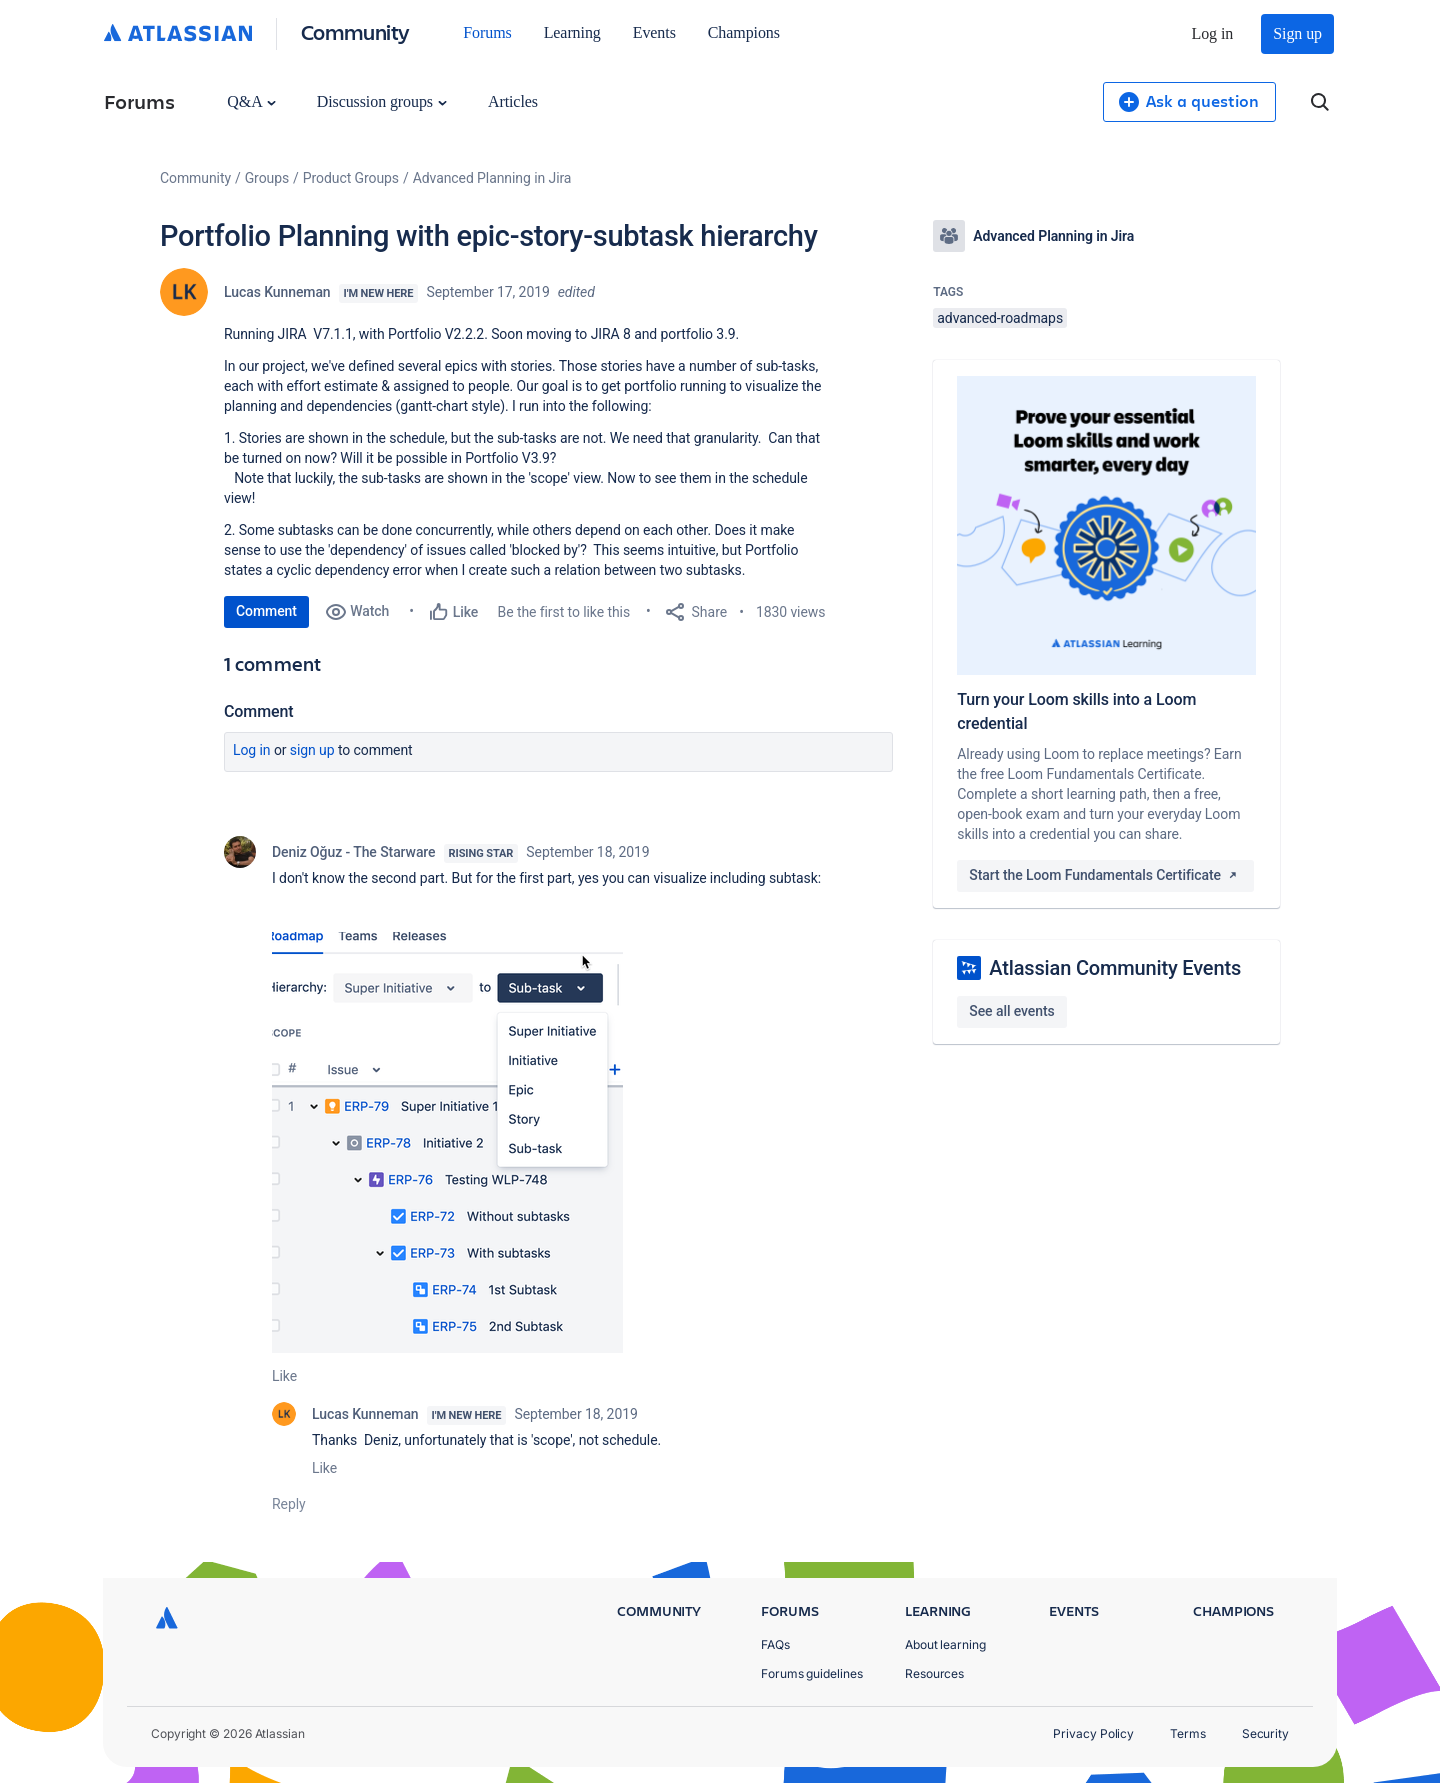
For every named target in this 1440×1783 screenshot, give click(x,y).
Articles (513, 101)
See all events (1011, 1011)
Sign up (1297, 33)
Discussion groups (382, 101)
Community (355, 31)
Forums (487, 32)
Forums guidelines (812, 1673)
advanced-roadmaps (1000, 318)
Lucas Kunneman (277, 292)
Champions (744, 32)
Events (654, 32)
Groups (267, 178)
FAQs (775, 1644)
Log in (1213, 33)
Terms (1188, 1733)
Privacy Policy (1093, 1733)
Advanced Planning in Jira (492, 178)
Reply (289, 1504)
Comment (266, 611)
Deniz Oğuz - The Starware (354, 852)
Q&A (251, 101)
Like (284, 1376)
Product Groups (351, 178)
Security (1265, 1733)
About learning (945, 1644)
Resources (934, 1673)
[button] (447, 1142)
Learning (572, 32)
